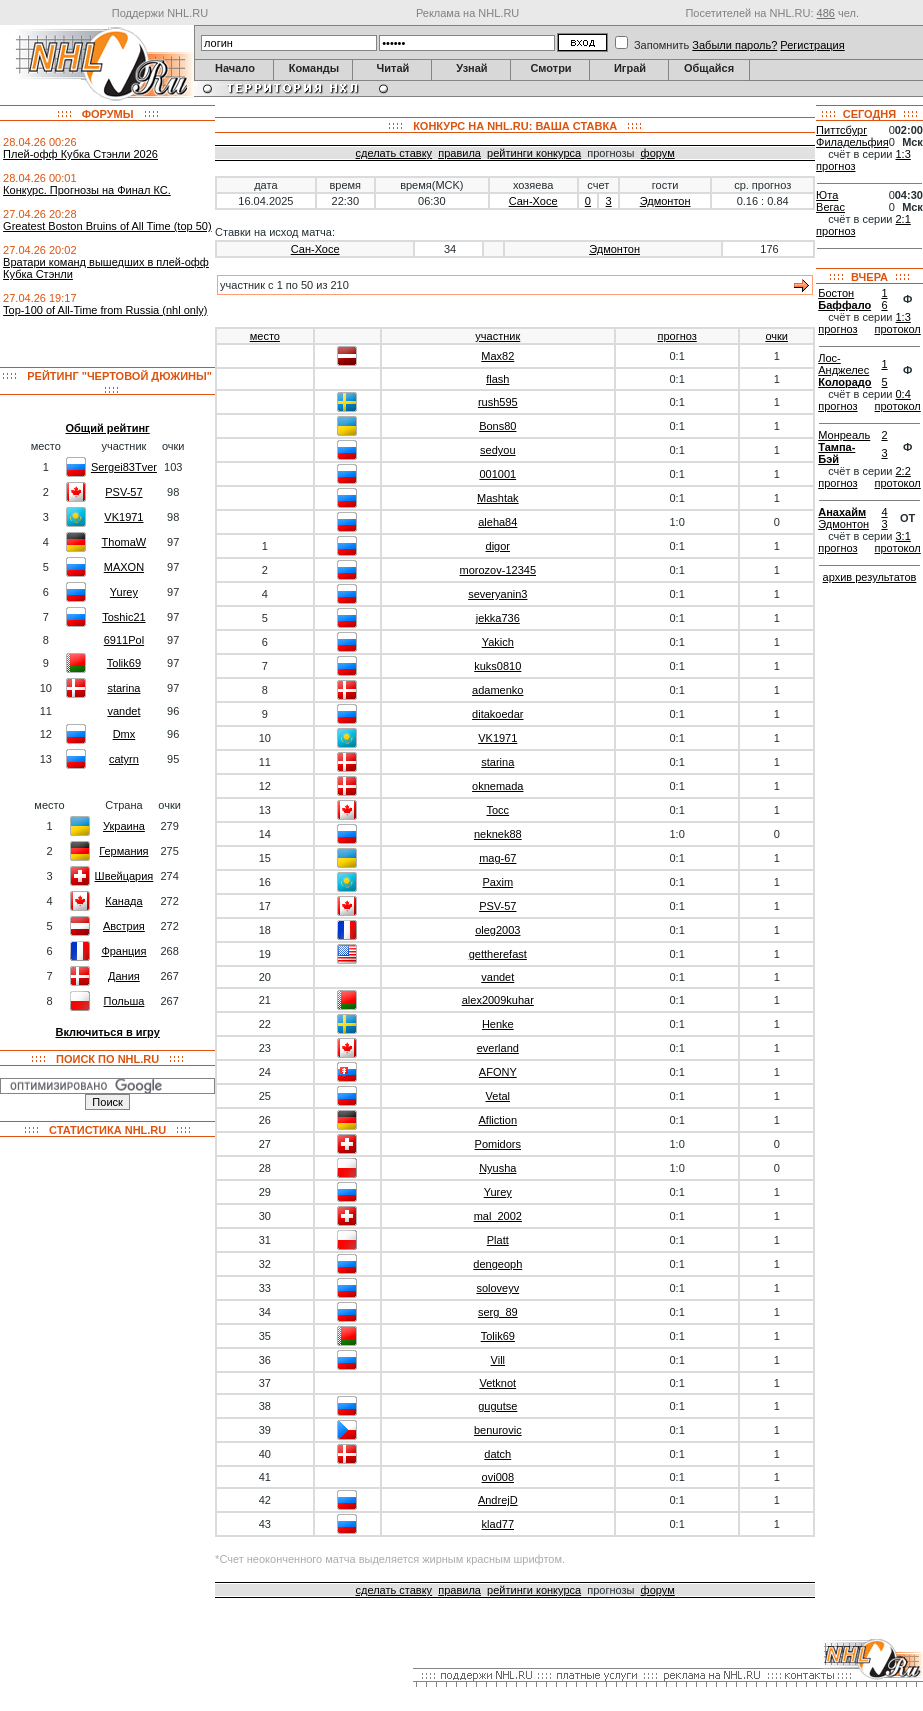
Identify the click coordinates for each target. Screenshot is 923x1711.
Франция (123, 951)
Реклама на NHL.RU (467, 13)
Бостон (836, 293)
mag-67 (497, 858)
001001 (497, 474)
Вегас (830, 207)
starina (123, 688)
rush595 (498, 402)
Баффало (844, 305)
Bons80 (497, 426)
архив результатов (870, 577)
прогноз (676, 336)
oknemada (497, 786)
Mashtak (498, 498)
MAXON (124, 567)
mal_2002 (498, 1216)
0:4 (903, 394)
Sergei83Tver (124, 467)
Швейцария (124, 876)
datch (497, 1454)
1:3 (903, 154)
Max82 (497, 356)
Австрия (124, 926)
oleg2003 (497, 930)
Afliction (498, 1120)
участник (497, 336)
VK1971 (123, 517)
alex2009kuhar (498, 1000)
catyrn (124, 759)
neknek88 (498, 834)
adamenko (497, 690)
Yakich (498, 642)
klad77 (498, 1524)
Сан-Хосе (533, 201)
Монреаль (844, 435)
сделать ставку (394, 153)
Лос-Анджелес (843, 364)
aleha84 (497, 522)
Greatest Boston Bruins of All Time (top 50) (107, 226)
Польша (123, 1001)
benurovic (498, 1430)
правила (459, 153)
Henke (498, 1024)
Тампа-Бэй (836, 453)
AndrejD (498, 1500)
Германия (123, 851)
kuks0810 (497, 666)
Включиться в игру (107, 1032)
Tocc (497, 810)
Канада (123, 901)
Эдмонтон (665, 201)
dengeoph (497, 1264)
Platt (498, 1240)
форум (658, 153)
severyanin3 (497, 594)
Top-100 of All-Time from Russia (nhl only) (105, 310)
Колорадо (844, 382)
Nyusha (497, 1168)
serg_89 (498, 1312)
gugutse (497, 1406)
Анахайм (842, 512)
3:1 (903, 536)
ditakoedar (497, 714)
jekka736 (498, 618)
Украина (124, 826)
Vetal (498, 1096)
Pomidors (498, 1144)
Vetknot (497, 1383)
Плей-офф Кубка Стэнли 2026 (80, 154)
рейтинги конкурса (534, 153)
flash (497, 379)
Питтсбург (841, 130)
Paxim (498, 882)
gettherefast (498, 954)
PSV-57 (123, 492)
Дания (124, 976)
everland (498, 1048)
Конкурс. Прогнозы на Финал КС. (87, 190)
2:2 (903, 471)
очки (776, 336)
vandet (123, 711)
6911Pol (124, 640)
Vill (498, 1360)
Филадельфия (852, 142)
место (265, 336)
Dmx (124, 734)
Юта (827, 195)
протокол (898, 329)
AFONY (498, 1072)
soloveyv (497, 1288)
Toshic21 (123, 617)
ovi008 (498, 1477)
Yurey (124, 592)
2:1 (903, 219)
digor (498, 546)
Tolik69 (124, 663)
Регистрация (812, 45)
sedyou (497, 450)
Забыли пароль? (734, 45)
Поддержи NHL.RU (160, 13)
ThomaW (124, 542)
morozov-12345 (498, 570)
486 (826, 13)
